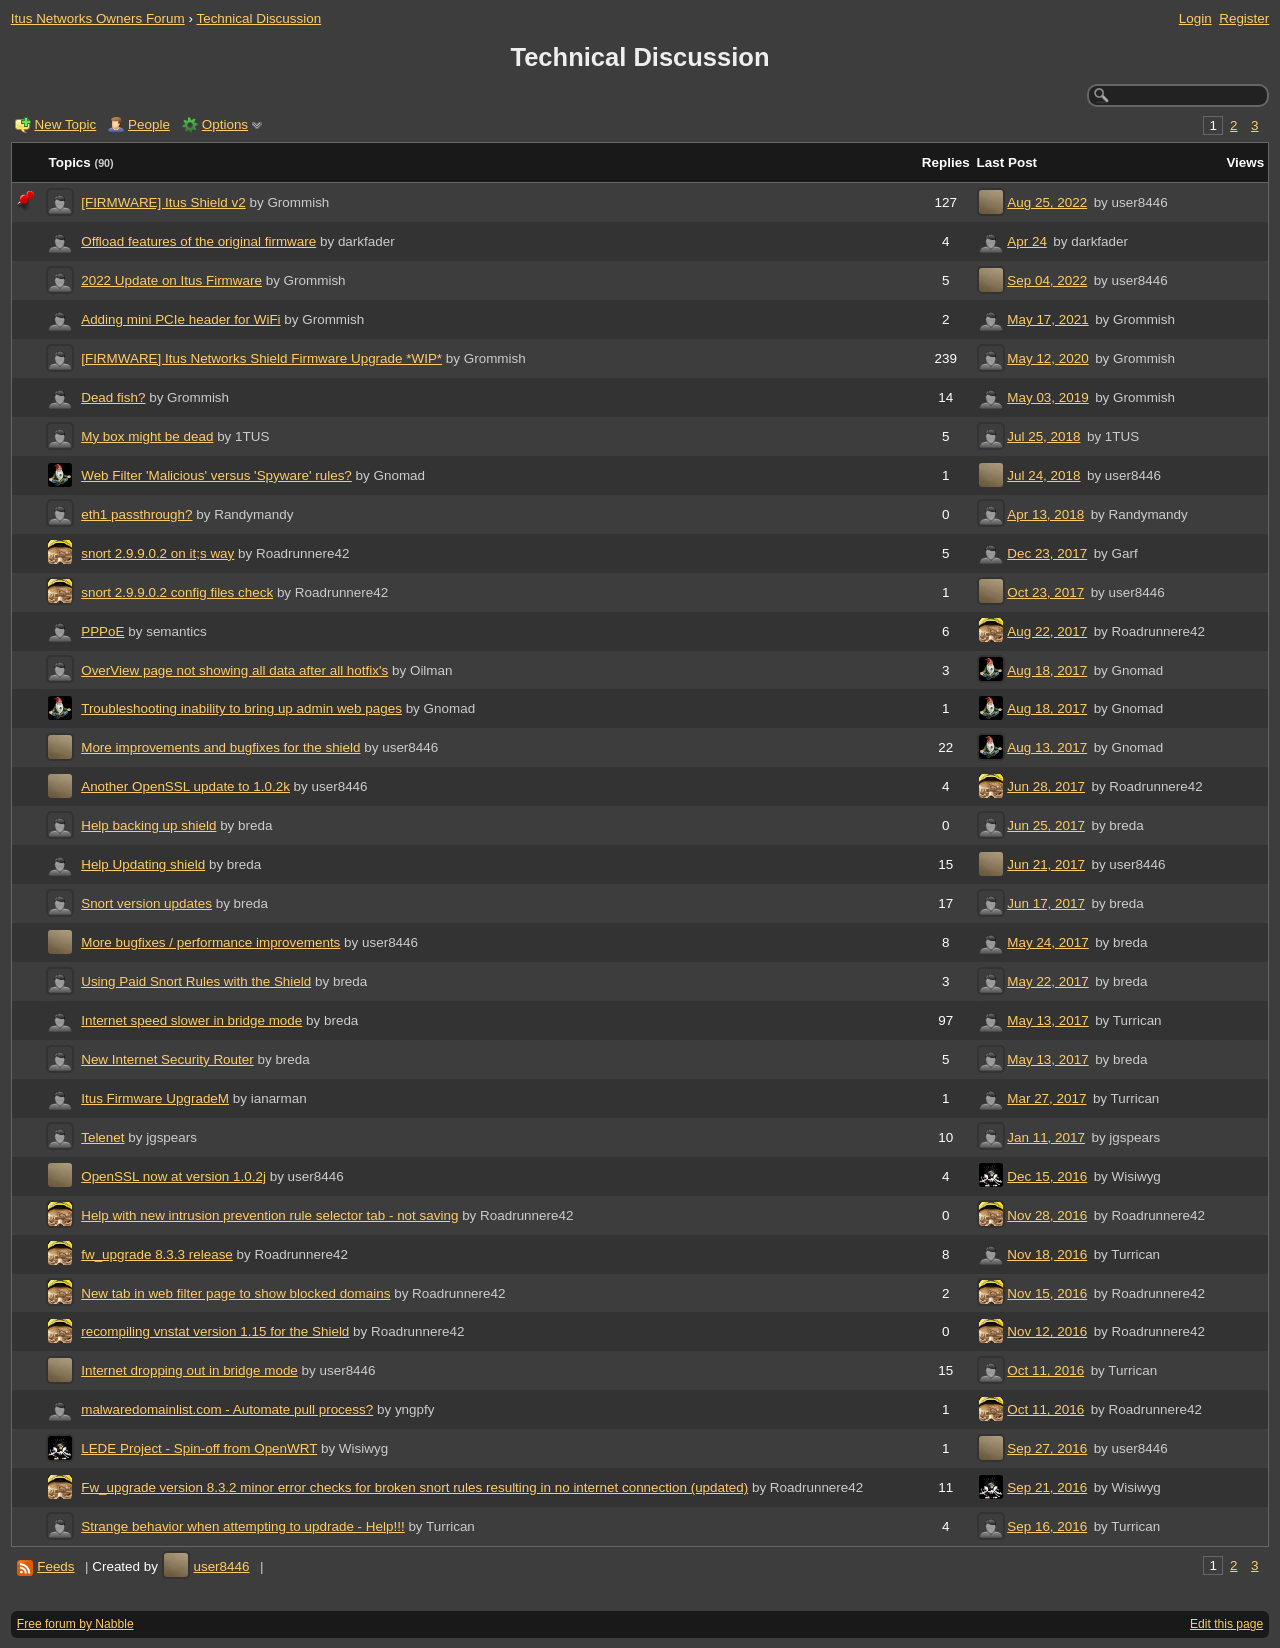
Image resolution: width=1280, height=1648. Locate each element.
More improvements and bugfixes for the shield (220, 747)
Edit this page (1226, 1624)
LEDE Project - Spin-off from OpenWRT (199, 1448)
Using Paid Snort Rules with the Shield (196, 981)
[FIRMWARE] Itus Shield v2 (163, 202)
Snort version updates (146, 903)
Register (1244, 18)
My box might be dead (147, 436)
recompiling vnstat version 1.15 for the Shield (215, 1331)
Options (225, 124)
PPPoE (102, 631)
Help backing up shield (148, 825)
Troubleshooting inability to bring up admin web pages (241, 708)
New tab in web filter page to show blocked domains (235, 1293)
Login (1195, 18)
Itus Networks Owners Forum (98, 18)
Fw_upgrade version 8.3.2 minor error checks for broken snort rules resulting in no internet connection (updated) (414, 1487)
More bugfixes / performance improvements (210, 942)
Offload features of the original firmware (198, 241)
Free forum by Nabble (75, 1624)
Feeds (55, 1566)
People (149, 124)
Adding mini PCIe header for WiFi (180, 319)
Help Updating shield (143, 864)
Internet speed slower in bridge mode (191, 1020)
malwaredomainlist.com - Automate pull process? (227, 1409)
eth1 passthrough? (136, 514)
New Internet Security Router (167, 1059)
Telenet (102, 1137)
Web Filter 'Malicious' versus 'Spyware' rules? (216, 475)
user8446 (221, 1566)
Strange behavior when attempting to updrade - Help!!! (242, 1526)
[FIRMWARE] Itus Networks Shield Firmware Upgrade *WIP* (261, 358)
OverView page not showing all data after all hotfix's (234, 670)
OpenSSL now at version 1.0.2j (173, 1176)
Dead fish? (113, 397)
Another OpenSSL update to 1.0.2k (185, 786)
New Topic (66, 124)
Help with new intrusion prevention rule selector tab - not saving (269, 1215)
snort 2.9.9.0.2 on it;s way (157, 553)
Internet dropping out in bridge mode (189, 1370)
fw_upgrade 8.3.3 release (157, 1254)
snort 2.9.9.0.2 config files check (177, 592)
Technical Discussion (258, 18)
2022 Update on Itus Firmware (171, 280)
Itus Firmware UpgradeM (155, 1098)
